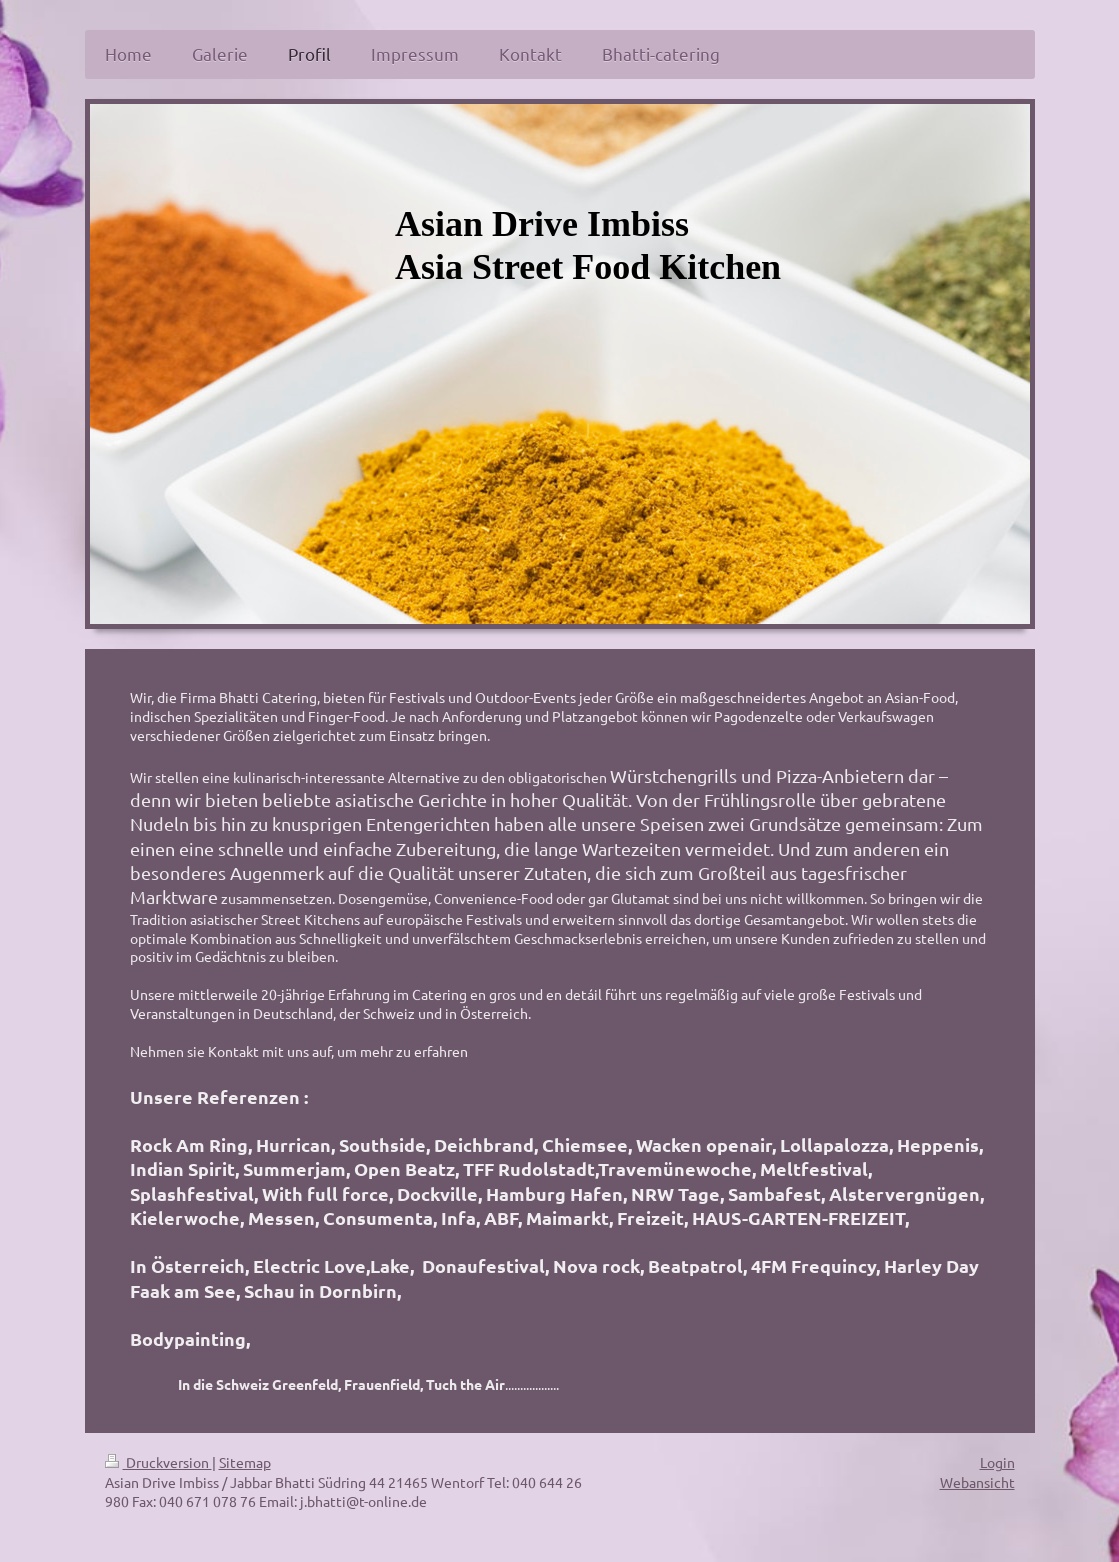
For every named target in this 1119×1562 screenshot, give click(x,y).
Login (997, 1462)
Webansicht (977, 1482)
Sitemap (245, 1462)
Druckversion (158, 1462)
